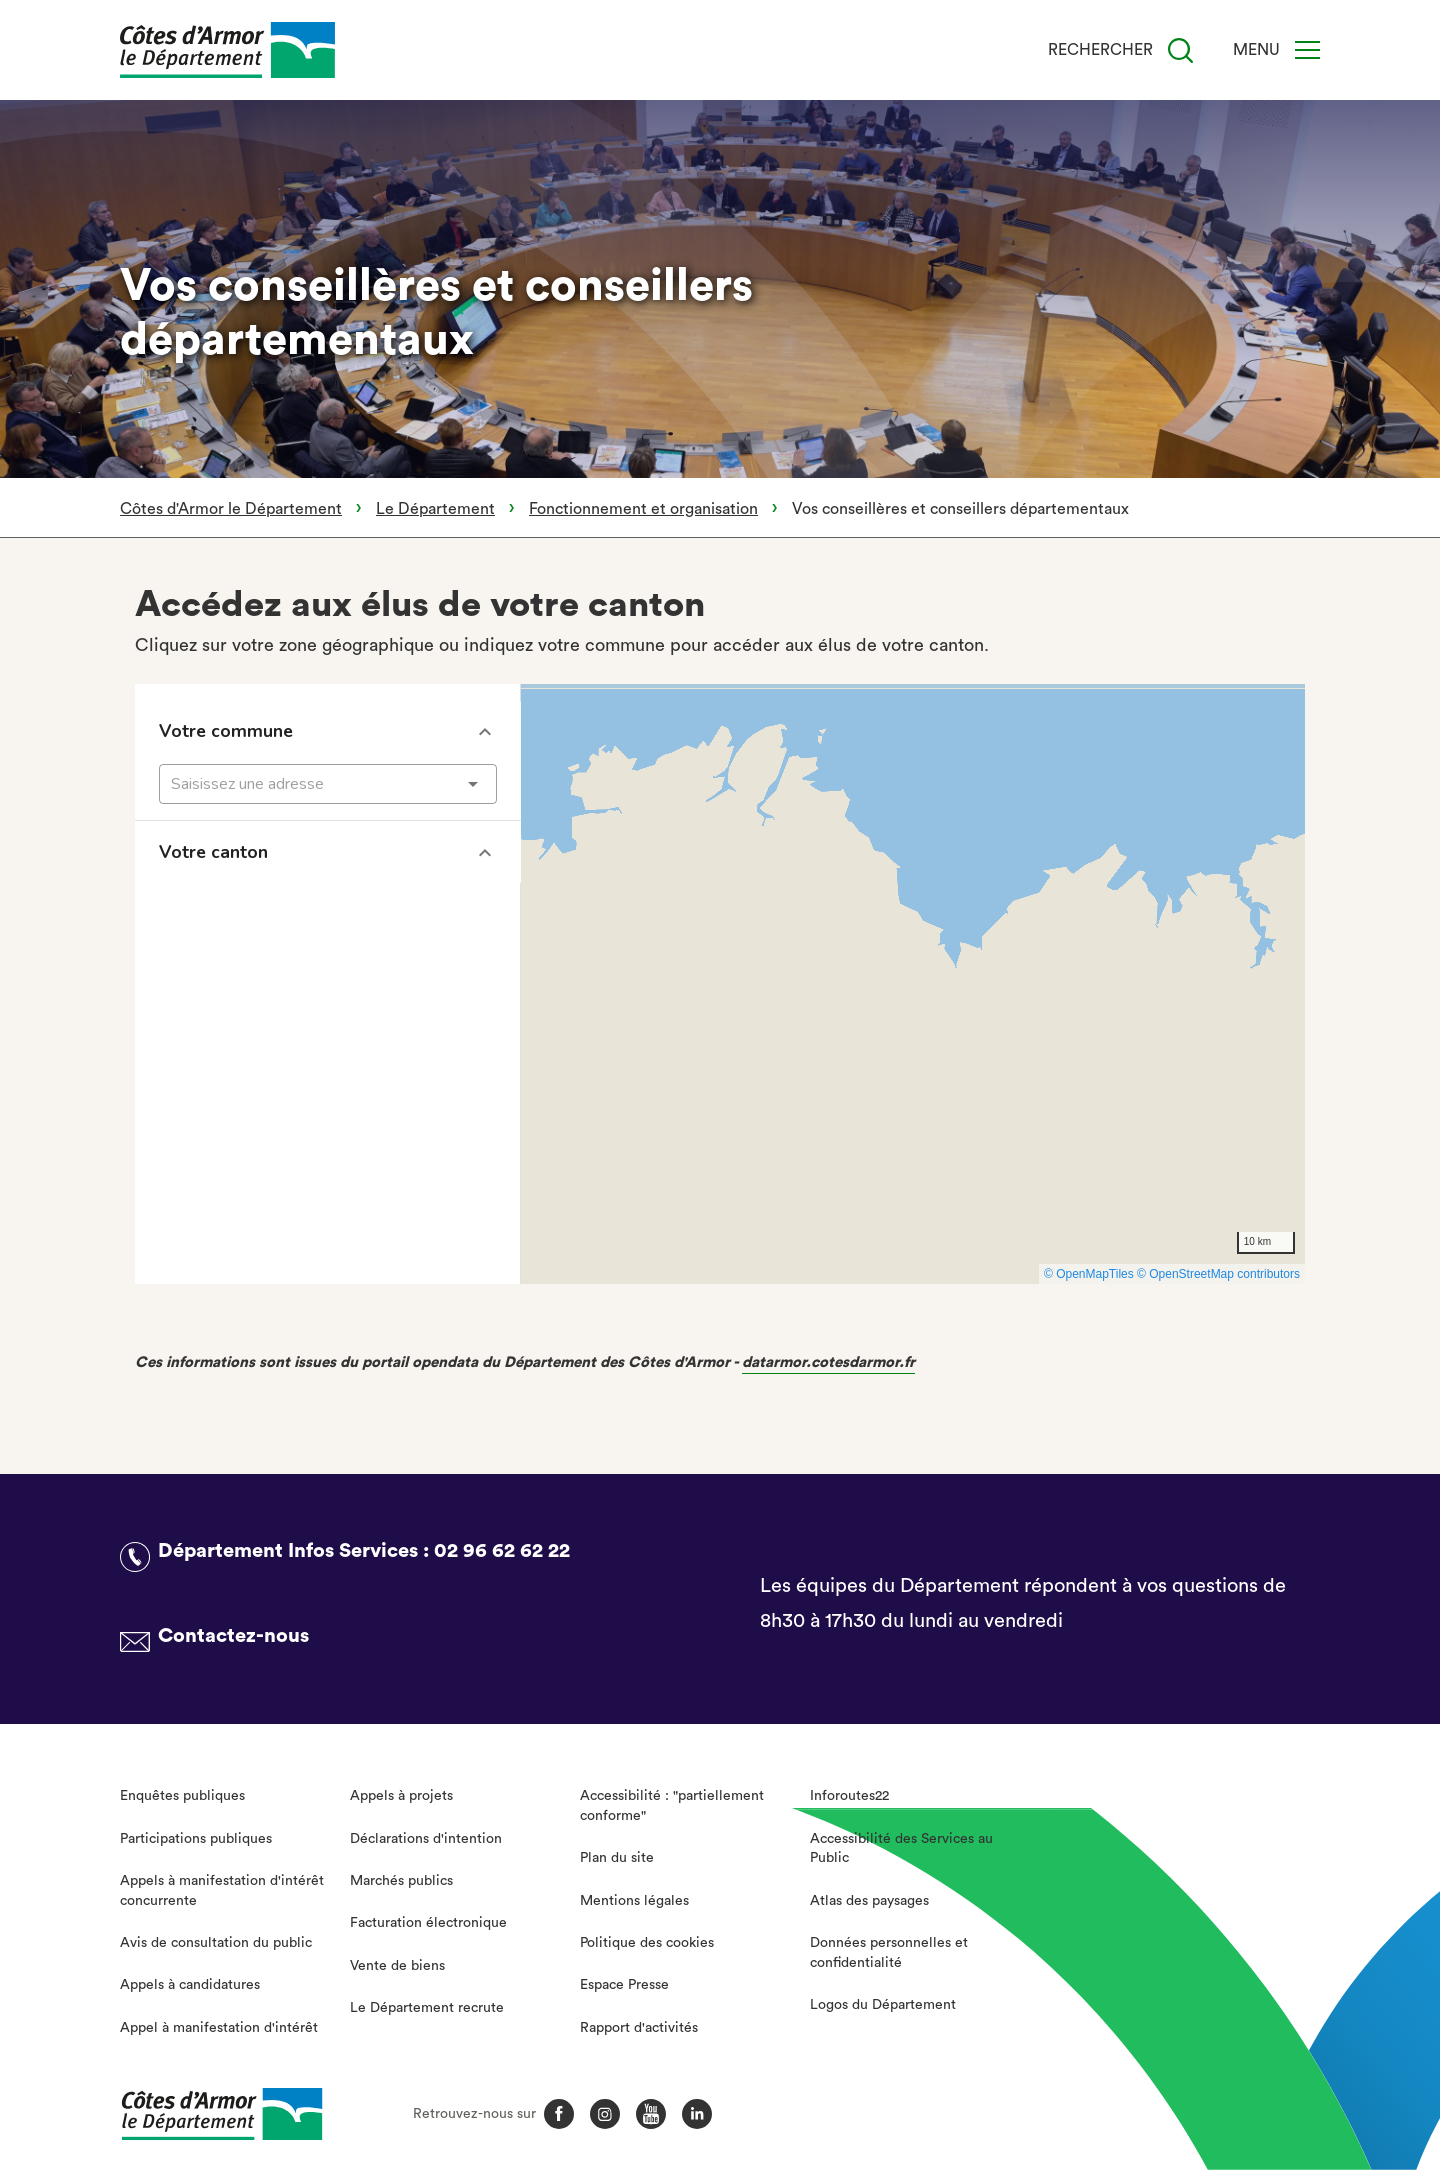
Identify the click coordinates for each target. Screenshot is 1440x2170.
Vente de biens (397, 1966)
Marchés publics (401, 1881)
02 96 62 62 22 (502, 1551)
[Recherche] (1180, 50)
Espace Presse (624, 1985)
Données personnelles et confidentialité (889, 1953)
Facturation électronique (428, 1923)
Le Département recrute (427, 2008)
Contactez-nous (233, 1636)
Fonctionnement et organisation (643, 509)
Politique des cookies (647, 1943)
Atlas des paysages (869, 1901)
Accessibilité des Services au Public (901, 1849)
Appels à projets (401, 1796)
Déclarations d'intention (426, 1839)
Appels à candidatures (190, 1985)
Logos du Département (883, 2005)
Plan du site (617, 1858)
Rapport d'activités (639, 2028)
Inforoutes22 (849, 1796)
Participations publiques (196, 1839)
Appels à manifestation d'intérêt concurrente (222, 1891)
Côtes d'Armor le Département (231, 509)
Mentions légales (634, 1901)
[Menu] (1307, 50)
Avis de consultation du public (216, 1943)
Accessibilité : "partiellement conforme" (672, 1806)
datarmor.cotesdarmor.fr (828, 1362)
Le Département (435, 509)
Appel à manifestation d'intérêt (219, 2028)
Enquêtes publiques (182, 1796)
